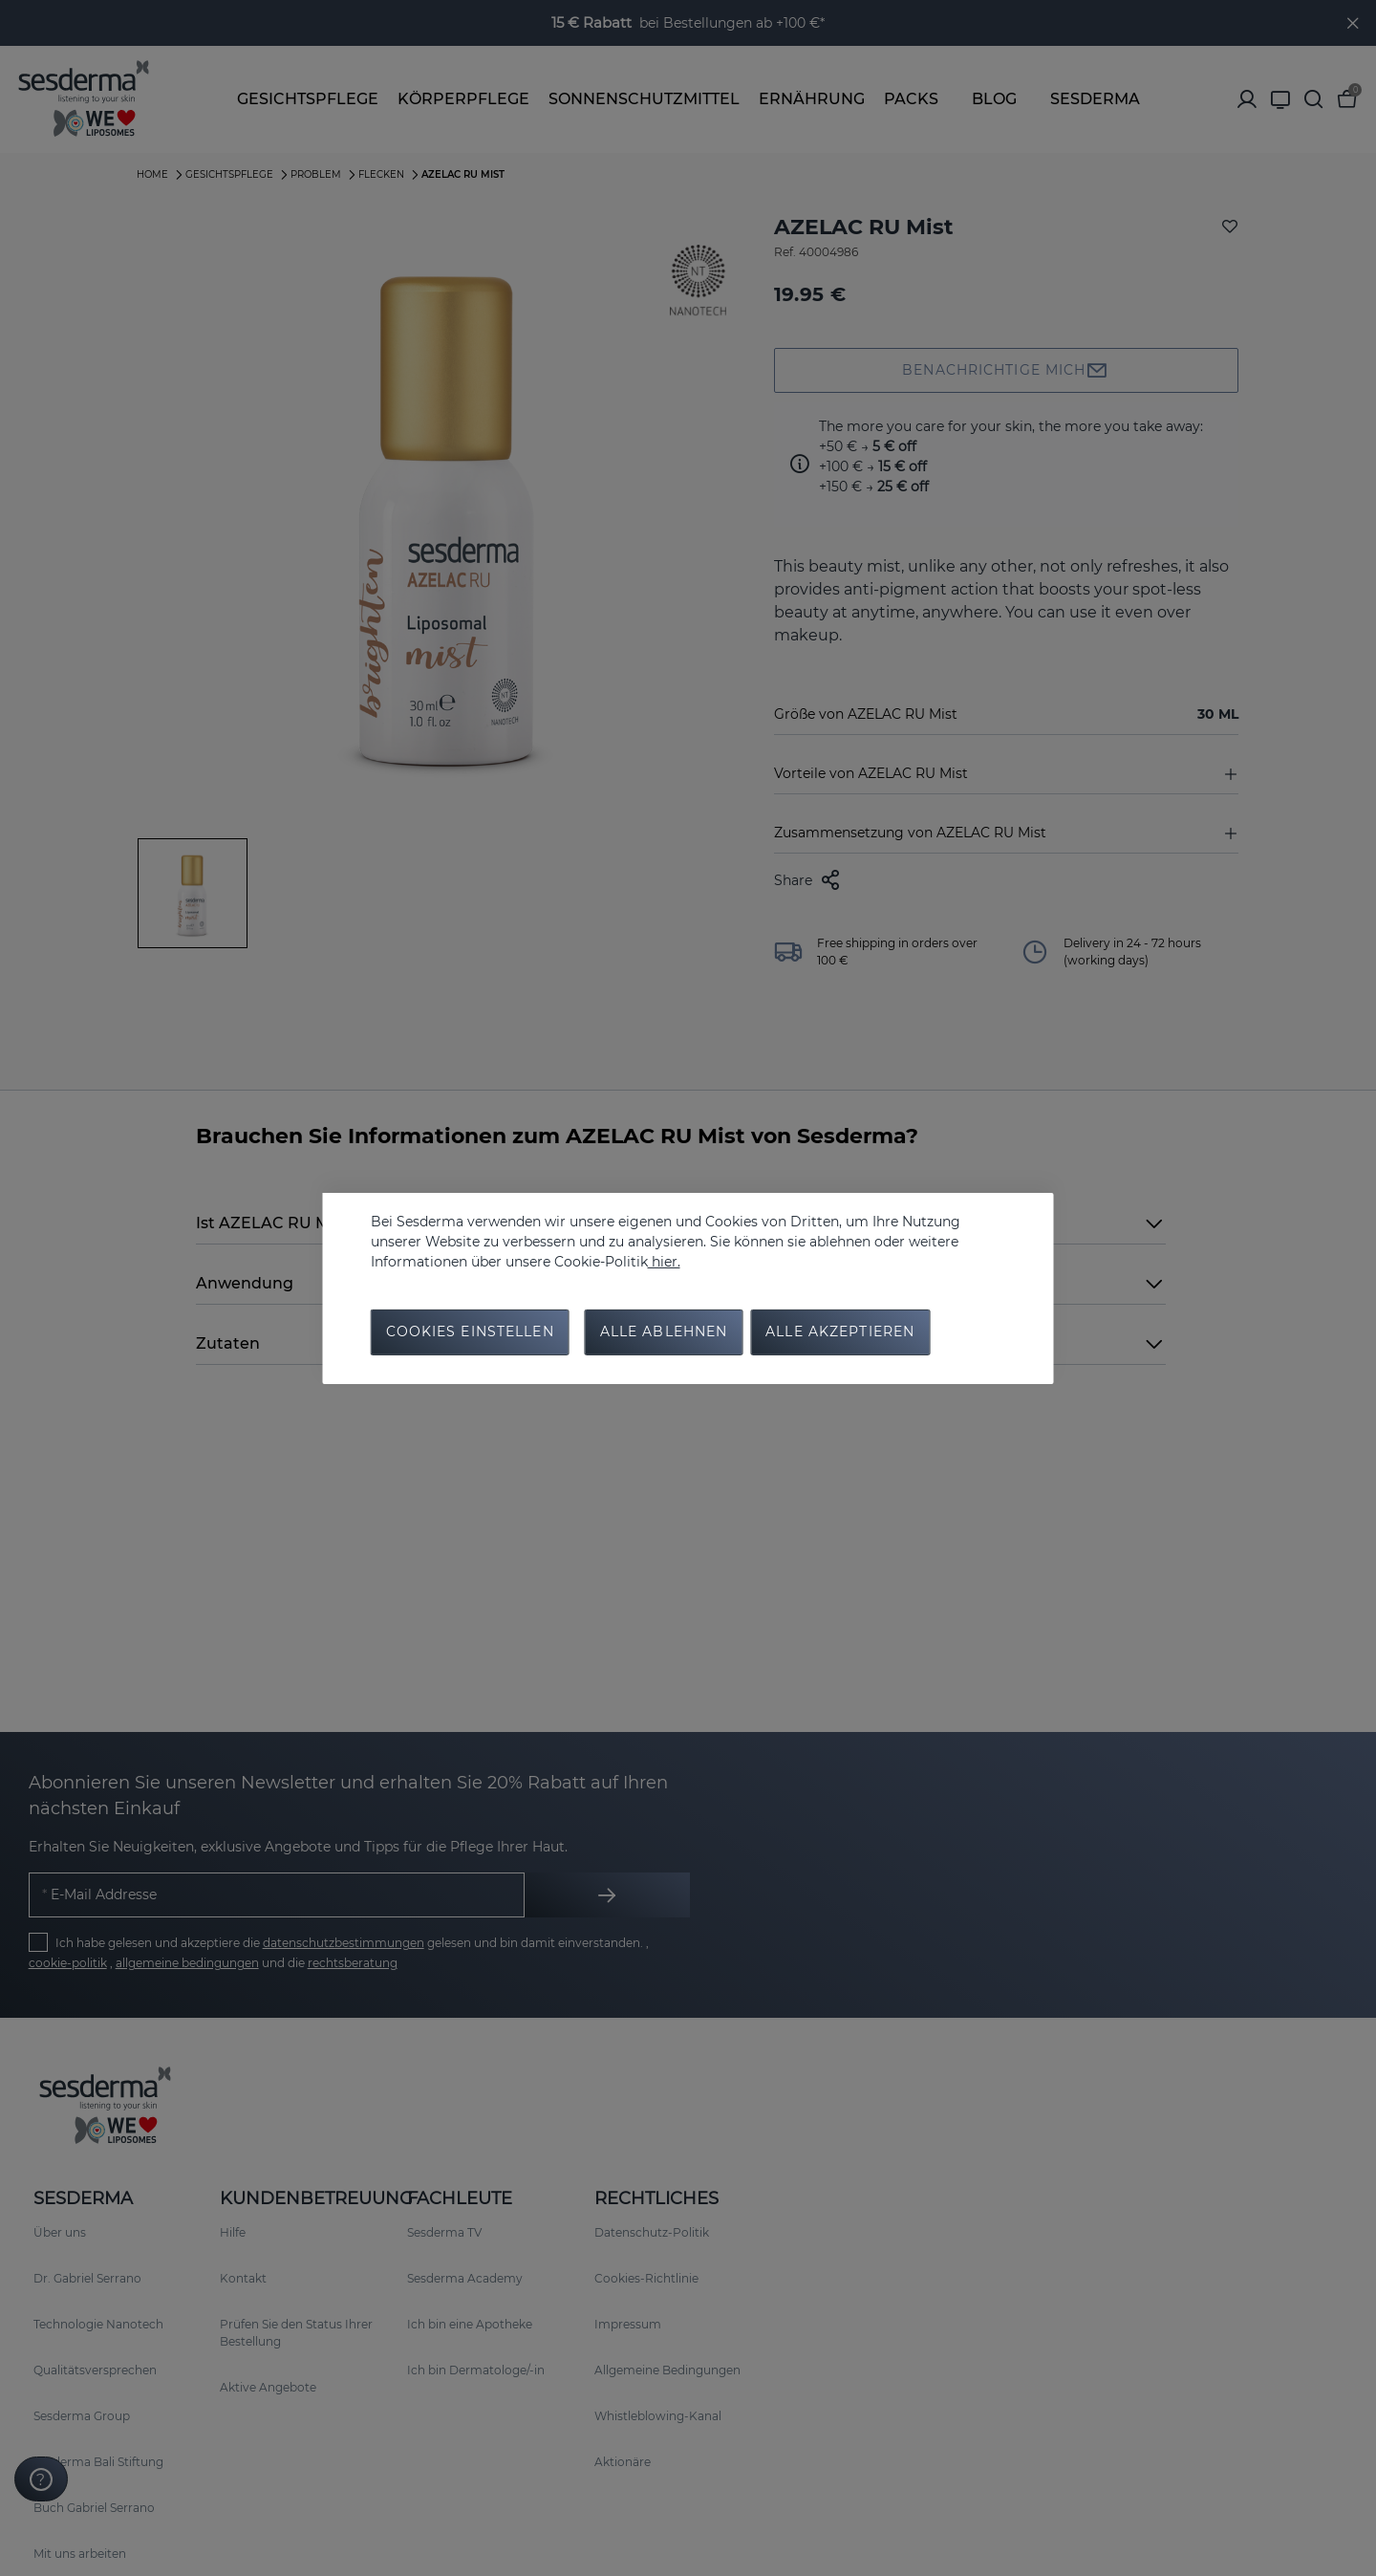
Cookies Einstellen (470, 1333)
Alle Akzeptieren (839, 1333)
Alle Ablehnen (664, 1333)
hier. (664, 1260)
